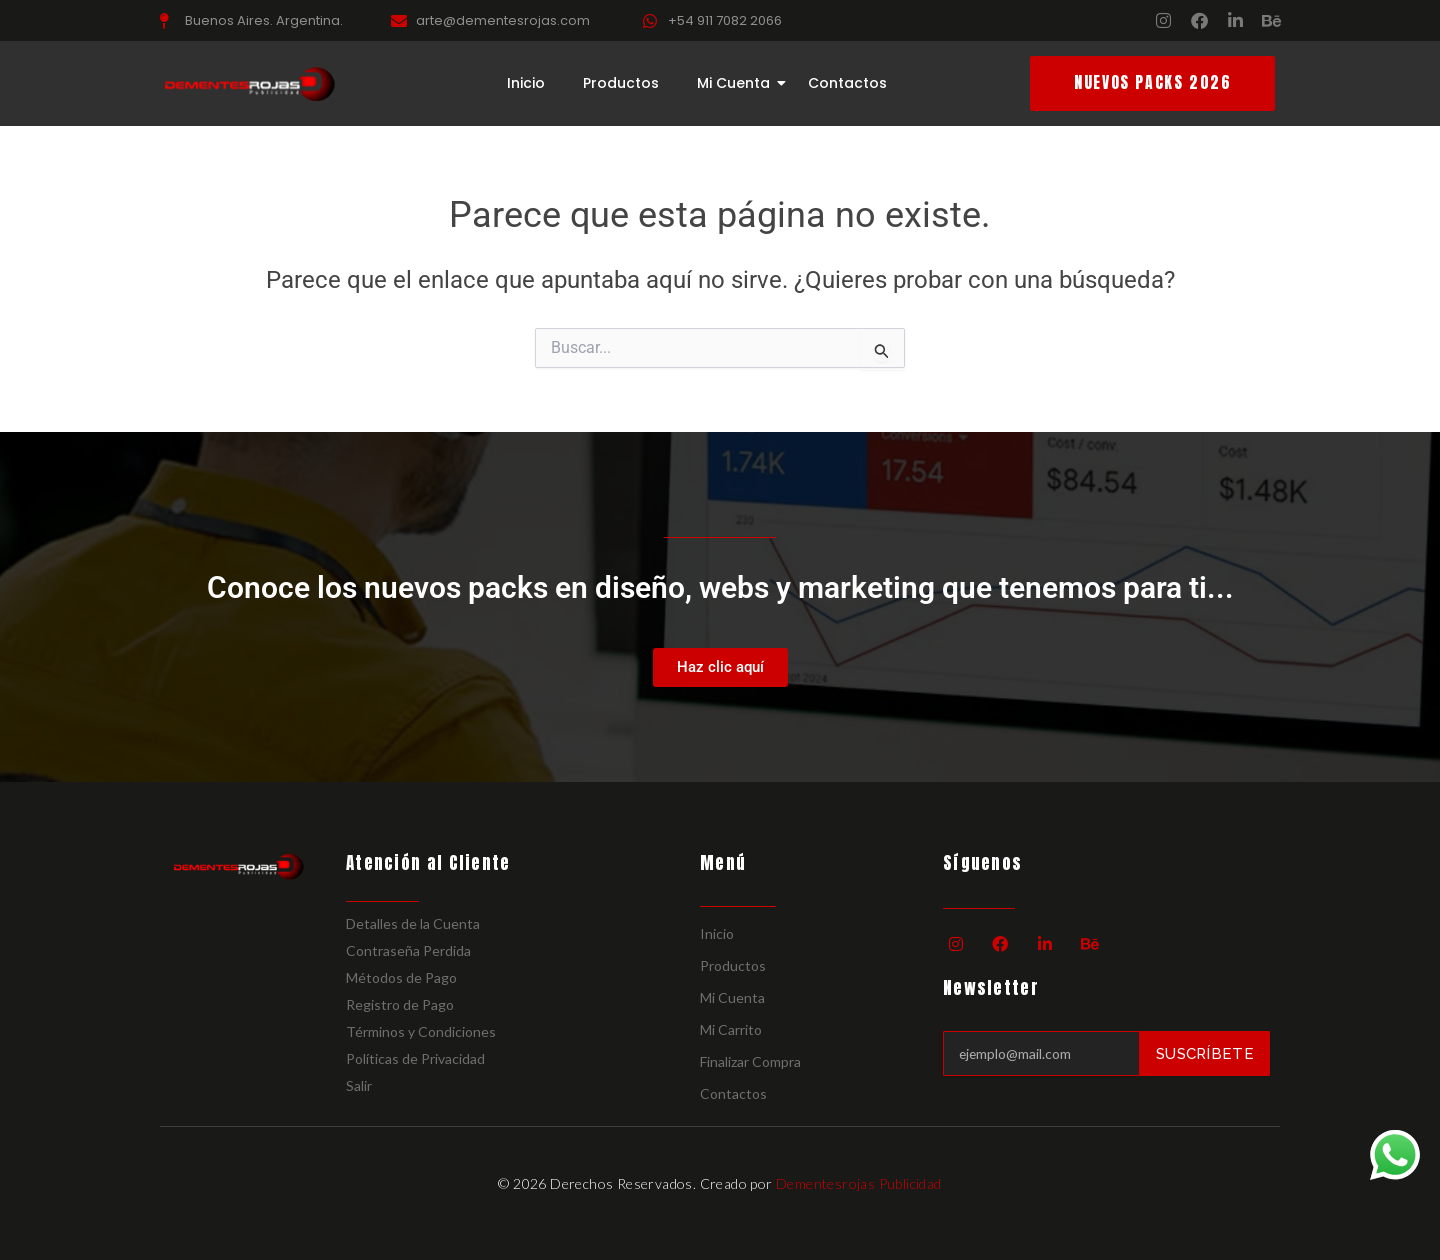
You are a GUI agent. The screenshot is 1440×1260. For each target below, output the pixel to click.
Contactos (847, 84)
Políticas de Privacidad (415, 1058)
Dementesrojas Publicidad (859, 1183)
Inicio (526, 84)
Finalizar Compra (750, 1061)
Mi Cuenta (737, 84)
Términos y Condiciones (421, 1031)
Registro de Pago (400, 1004)
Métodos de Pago (401, 977)
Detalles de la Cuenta (413, 923)
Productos (621, 84)
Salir (359, 1085)
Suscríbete (1205, 1053)
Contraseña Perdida (408, 950)
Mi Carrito (731, 1029)
